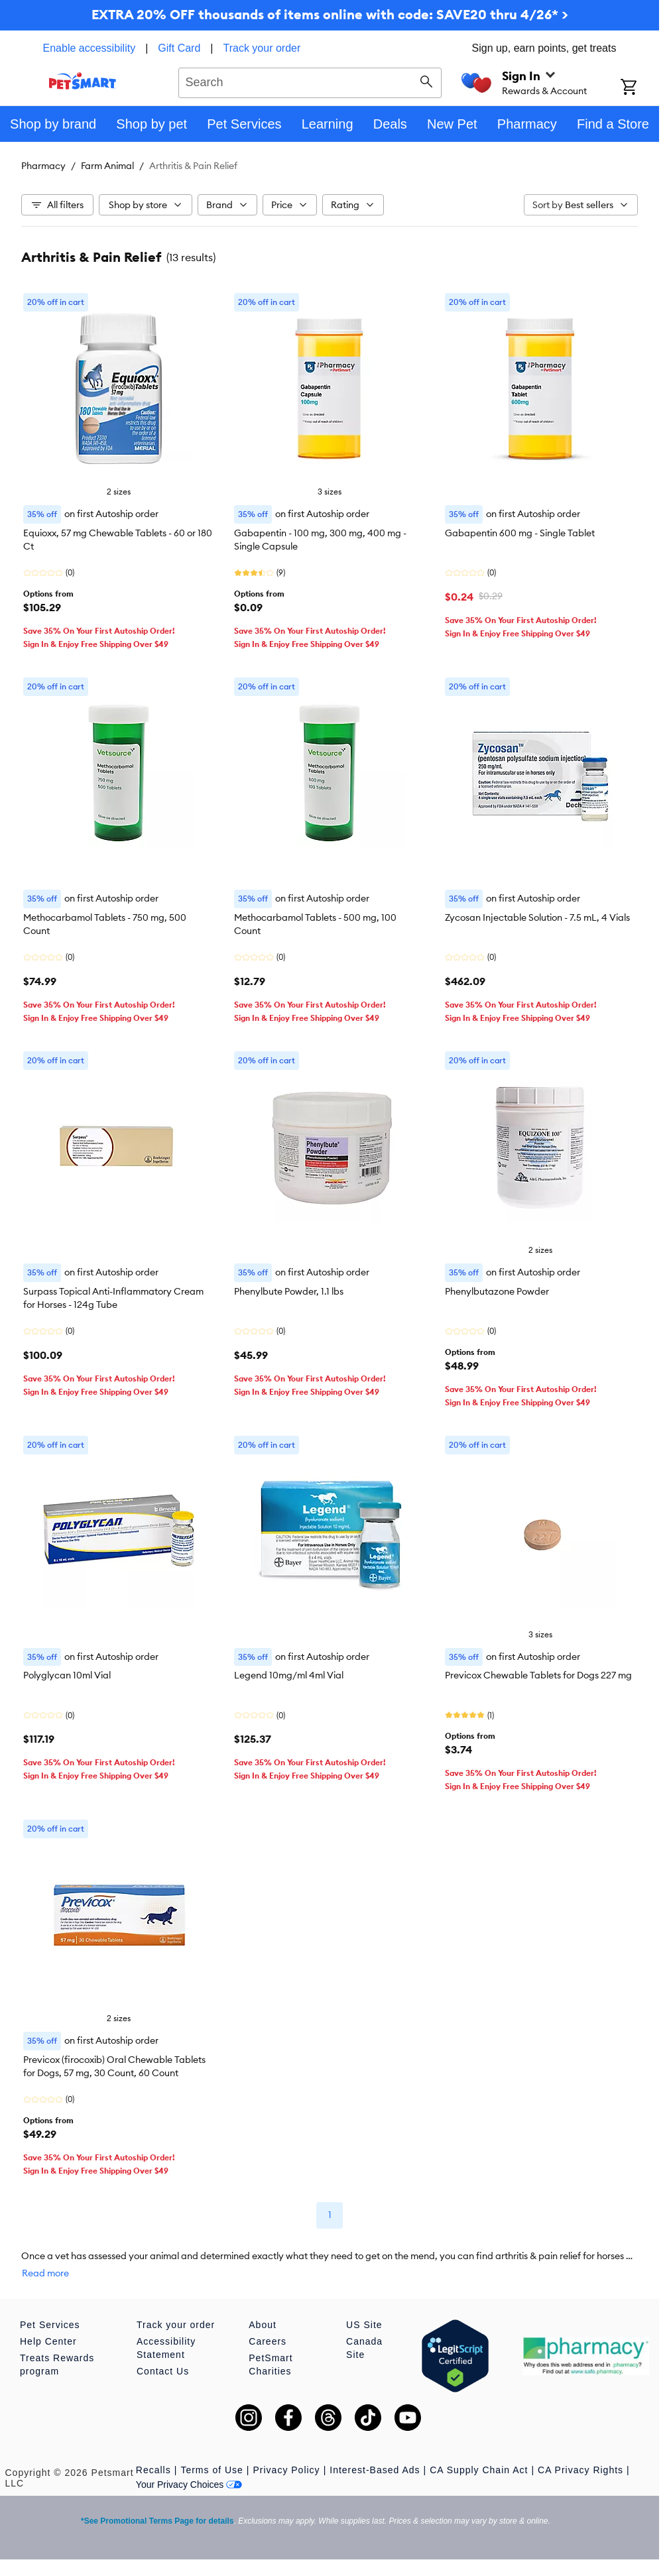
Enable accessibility (89, 48)
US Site (364, 2324)
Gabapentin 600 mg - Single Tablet (520, 533)
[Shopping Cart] (640, 88)
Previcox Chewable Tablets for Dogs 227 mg (538, 1675)
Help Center (48, 2341)
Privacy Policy (286, 2470)
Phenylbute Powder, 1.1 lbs (288, 1291)
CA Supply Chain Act (479, 2470)
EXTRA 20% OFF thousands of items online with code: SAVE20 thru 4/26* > (329, 14)
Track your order (262, 48)
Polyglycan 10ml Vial (67, 1675)
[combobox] (310, 81)
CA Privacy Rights (580, 2470)
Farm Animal (107, 166)
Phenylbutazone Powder (497, 1291)
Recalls (153, 2470)
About (262, 2324)
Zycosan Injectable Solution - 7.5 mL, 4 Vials (537, 917)
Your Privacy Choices (189, 2484)
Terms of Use (211, 2470)
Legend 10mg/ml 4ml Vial (288, 1675)
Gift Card (179, 48)
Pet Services (50, 2324)
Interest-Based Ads (375, 2470)
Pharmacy (43, 166)
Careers (267, 2341)
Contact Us (163, 2371)
